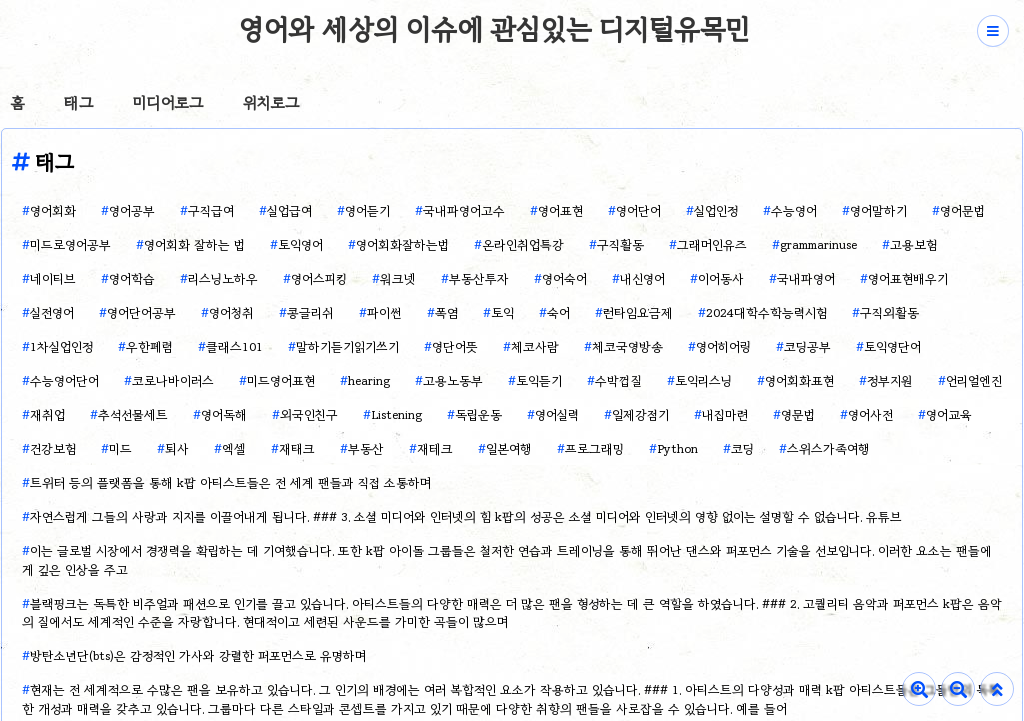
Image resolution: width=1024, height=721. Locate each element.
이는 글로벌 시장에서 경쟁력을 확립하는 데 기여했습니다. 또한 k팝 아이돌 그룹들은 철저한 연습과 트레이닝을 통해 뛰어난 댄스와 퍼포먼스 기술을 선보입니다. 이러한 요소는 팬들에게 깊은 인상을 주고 (507, 560)
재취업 (47, 414)
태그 (78, 103)
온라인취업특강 (523, 244)
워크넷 (398, 278)
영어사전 (870, 414)
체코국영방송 (627, 346)
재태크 (297, 448)
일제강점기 (640, 414)
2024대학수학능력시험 (766, 312)
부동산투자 (479, 278)
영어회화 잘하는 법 (194, 244)
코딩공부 (807, 346)
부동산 (366, 448)
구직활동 (620, 244)
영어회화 (53, 210)
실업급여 (289, 210)
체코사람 (535, 346)
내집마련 (725, 414)
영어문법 (962, 210)
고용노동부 (453, 380)
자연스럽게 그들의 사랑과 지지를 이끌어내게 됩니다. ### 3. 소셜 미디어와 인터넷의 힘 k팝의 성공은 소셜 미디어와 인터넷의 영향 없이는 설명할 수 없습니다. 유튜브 (466, 516)
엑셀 (234, 448)
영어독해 (224, 414)
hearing (369, 380)
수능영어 (794, 210)
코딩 (742, 448)
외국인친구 (309, 414)
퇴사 (177, 448)
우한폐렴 (149, 346)
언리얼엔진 (974, 380)
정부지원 (890, 380)
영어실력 (557, 414)
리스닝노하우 (223, 278)
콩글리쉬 (310, 312)
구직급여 (211, 210)
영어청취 (231, 312)
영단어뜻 (455, 346)
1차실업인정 (61, 346)
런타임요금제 (638, 312)
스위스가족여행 (828, 448)
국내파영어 (806, 278)
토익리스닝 (703, 380)
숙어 (558, 312)
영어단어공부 (141, 312)
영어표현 (560, 210)
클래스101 (234, 346)
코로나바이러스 (173, 380)
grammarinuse (818, 244)
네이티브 (53, 278)
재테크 (435, 448)
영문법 (798, 414)
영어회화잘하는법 (402, 244)
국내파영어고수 (464, 210)
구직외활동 (889, 312)
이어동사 (721, 278)
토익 (502, 312)
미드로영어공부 (70, 244)
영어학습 (132, 278)
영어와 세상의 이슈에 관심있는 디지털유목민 (494, 29)
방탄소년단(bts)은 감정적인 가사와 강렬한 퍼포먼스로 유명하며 (198, 655)
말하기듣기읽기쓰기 (347, 346)
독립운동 (478, 414)
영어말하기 (878, 210)
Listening (396, 414)
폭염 (446, 312)
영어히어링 (723, 346)
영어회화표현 (799, 380)
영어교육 (949, 414)
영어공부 (132, 210)
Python (677, 448)
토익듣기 (539, 380)
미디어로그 (168, 103)
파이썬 (384, 312)
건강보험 (53, 448)
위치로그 (271, 103)
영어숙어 (564, 278)
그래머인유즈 (712, 244)
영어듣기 (367, 210)
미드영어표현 (281, 380)
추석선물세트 (133, 414)
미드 (120, 448)
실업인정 (716, 210)
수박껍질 (618, 380)
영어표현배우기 (908, 278)
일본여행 (509, 448)
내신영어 (642, 278)
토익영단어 (892, 346)
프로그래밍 (594, 448)
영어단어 (638, 210)
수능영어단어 (64, 380)
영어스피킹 (319, 278)
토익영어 (300, 244)
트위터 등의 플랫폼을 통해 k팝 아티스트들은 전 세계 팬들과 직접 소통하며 (230, 482)
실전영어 (52, 312)
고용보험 (913, 244)
